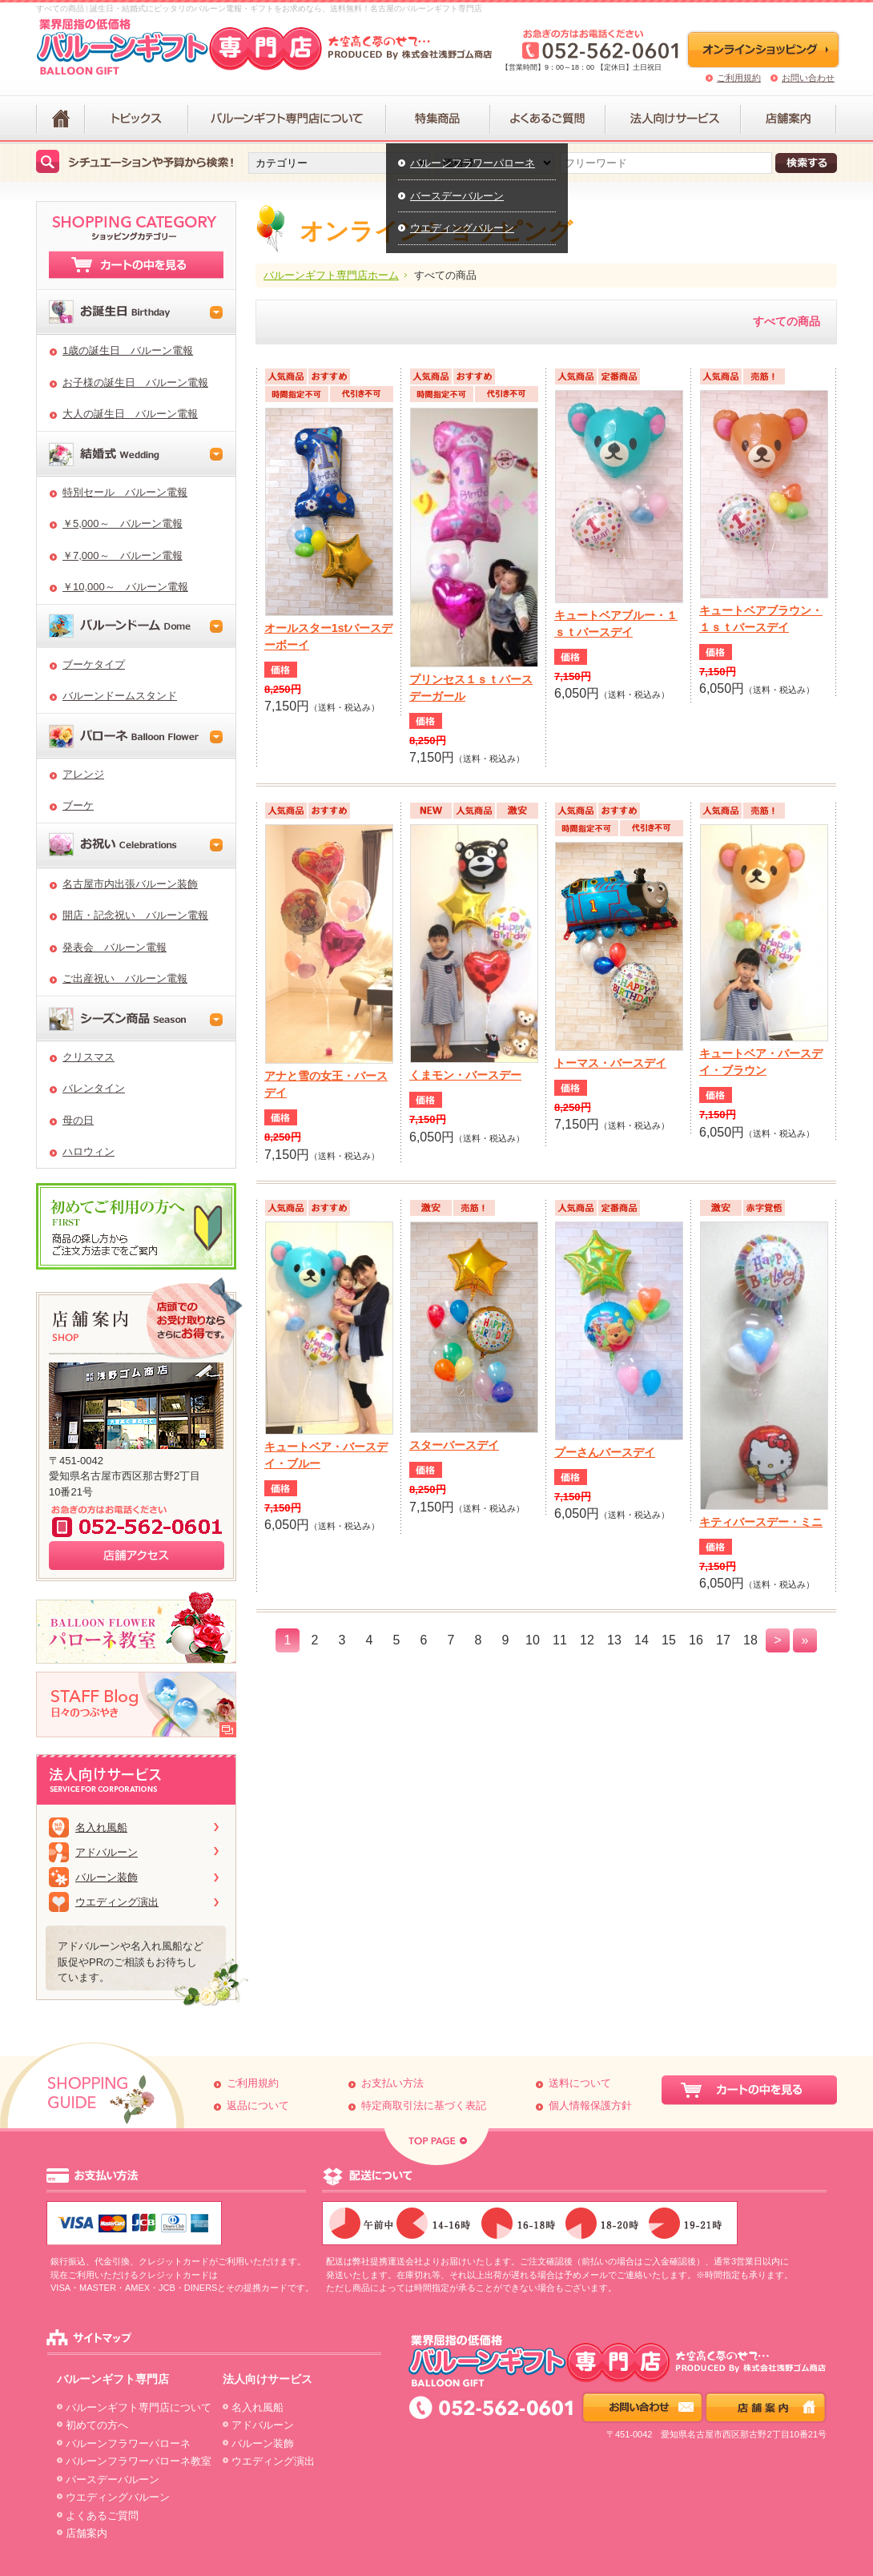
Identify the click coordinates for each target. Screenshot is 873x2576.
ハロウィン (88, 1151)
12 (587, 1640)
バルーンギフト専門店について (138, 2407)
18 (750, 1640)
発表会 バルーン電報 (114, 947)
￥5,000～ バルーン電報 (122, 523)
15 (669, 1640)
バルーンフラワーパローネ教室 (138, 2461)
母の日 (78, 1120)
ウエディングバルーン (462, 228)
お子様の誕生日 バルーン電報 (135, 382)
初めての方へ (97, 2425)
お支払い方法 (392, 2083)
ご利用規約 (739, 78)
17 (723, 1640)
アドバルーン (106, 1852)
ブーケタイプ (93, 664)
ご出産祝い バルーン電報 (124, 978)
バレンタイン (93, 1088)
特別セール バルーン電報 (124, 492)
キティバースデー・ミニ (761, 1521)
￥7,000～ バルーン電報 (122, 555)
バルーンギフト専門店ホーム (331, 275)
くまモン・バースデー (465, 1075)
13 (614, 1640)
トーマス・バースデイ (610, 1063)
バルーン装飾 (106, 1877)
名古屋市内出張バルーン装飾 (130, 884)
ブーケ (78, 805)
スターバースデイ (454, 1445)
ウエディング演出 (117, 1902)
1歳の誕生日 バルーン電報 (127, 350)
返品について (258, 2105)
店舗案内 (86, 2533)
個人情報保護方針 (590, 2105)
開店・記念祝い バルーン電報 (135, 915)
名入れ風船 (101, 1827)
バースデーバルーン (457, 196)
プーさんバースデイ (604, 1452)
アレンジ (83, 774)
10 (532, 1640)
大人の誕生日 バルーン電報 (130, 414)
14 (641, 1640)
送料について (580, 2083)
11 (560, 1640)
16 (696, 1640)
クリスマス (88, 1057)
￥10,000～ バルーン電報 (125, 587)
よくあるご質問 (102, 2516)
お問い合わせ (808, 78)
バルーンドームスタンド (119, 696)
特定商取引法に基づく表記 (423, 2105)
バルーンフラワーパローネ (472, 163)
